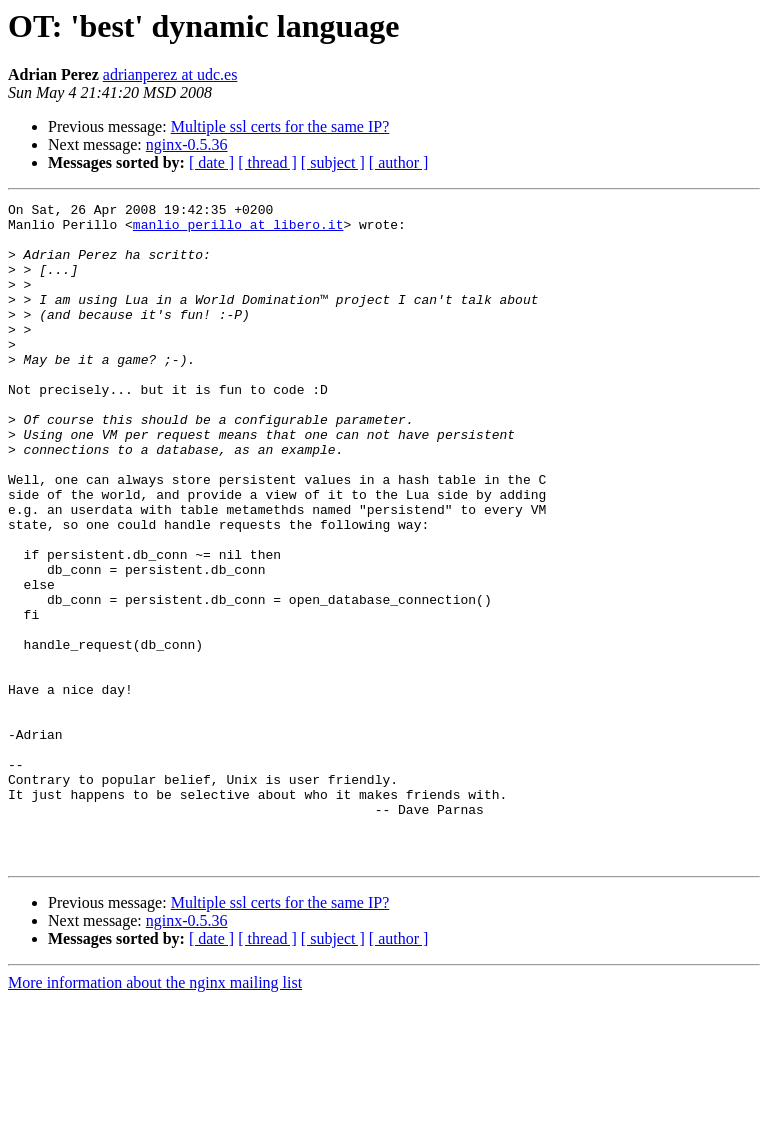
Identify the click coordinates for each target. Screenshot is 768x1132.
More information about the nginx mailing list (155, 1114)
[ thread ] (267, 162)
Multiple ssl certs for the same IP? (280, 126)
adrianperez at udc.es (170, 74)
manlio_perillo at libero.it (238, 230)
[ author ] (399, 162)
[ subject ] (333, 162)
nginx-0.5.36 (187, 144)
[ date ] (211, 162)
